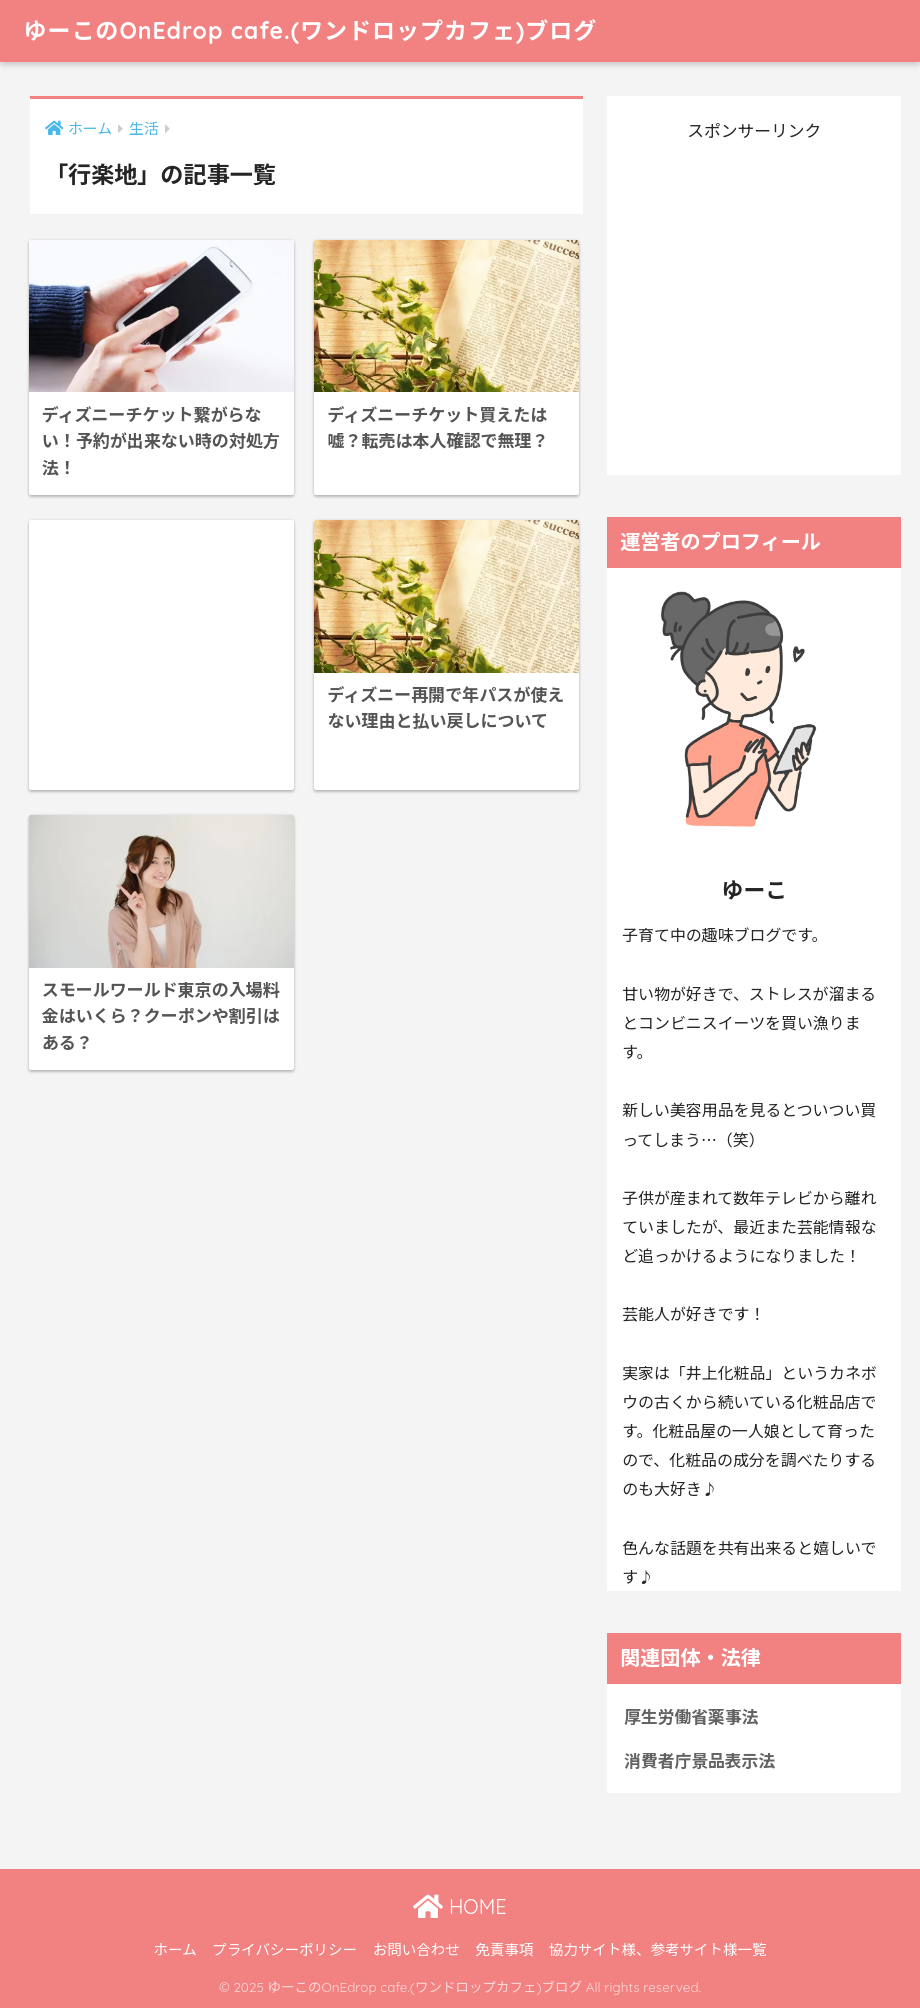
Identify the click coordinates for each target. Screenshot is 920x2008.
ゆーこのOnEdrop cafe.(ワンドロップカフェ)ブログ (310, 30)
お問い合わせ (416, 1948)
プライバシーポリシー (284, 1948)
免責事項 (504, 1948)
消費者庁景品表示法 (699, 1760)
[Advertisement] (161, 655)
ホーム (175, 1948)
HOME (459, 1906)
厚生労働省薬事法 (691, 1716)
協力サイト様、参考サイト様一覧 (658, 1948)
